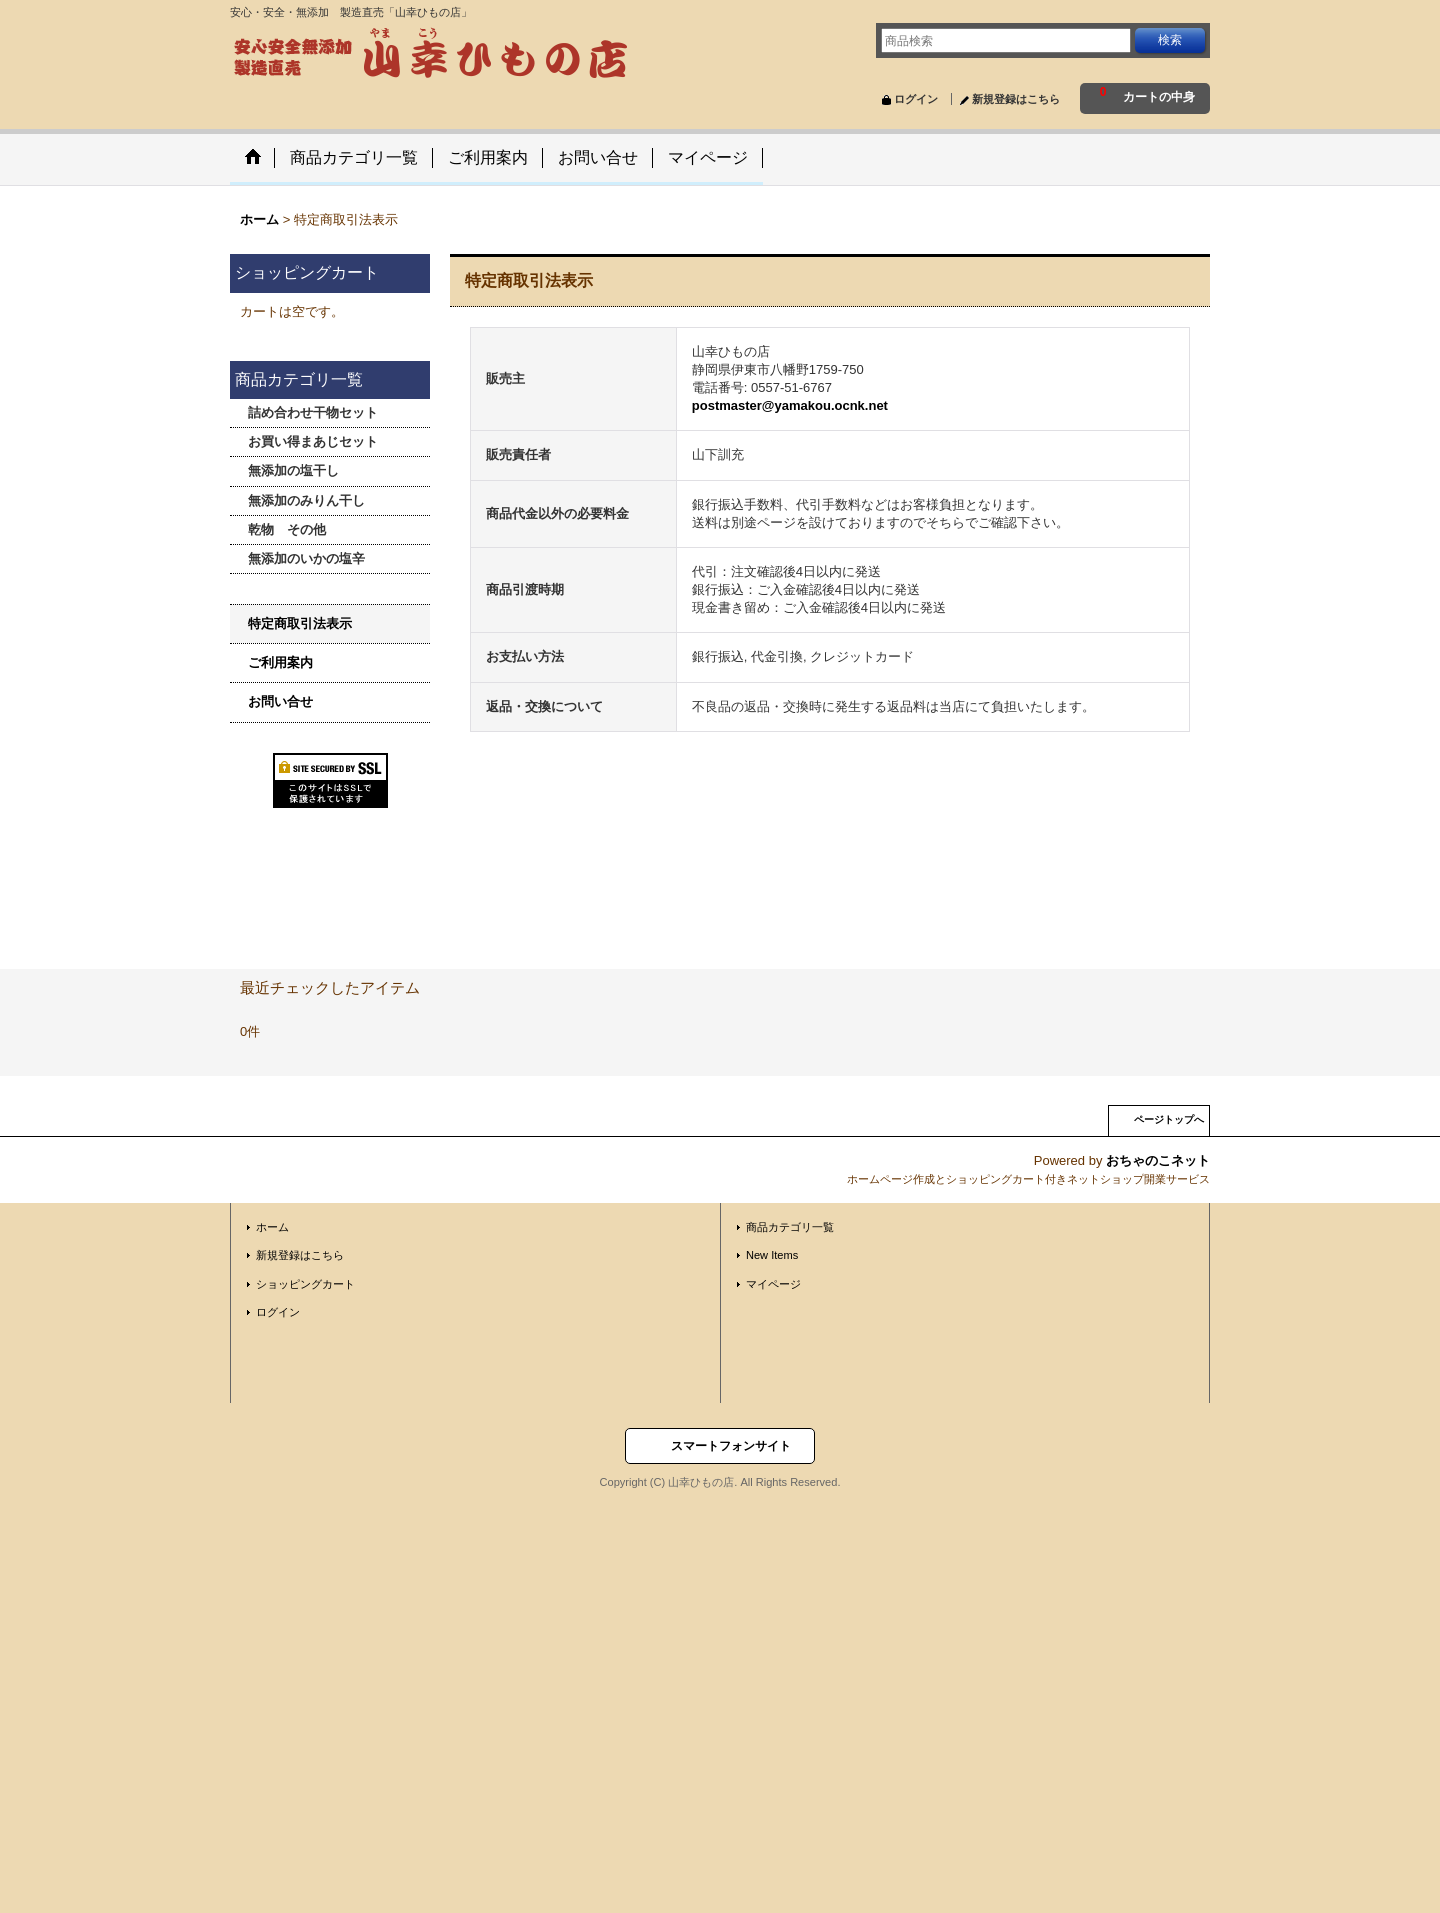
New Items (772, 1255)
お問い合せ (280, 701)
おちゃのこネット (1158, 1160)
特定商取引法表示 (300, 623)
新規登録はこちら (1016, 99)
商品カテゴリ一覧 (790, 1227)
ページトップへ (1169, 1119)
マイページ (773, 1284)
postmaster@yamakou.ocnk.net (790, 405)
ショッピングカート (305, 1284)
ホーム (272, 1227)
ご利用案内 (280, 662)
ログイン (916, 99)
